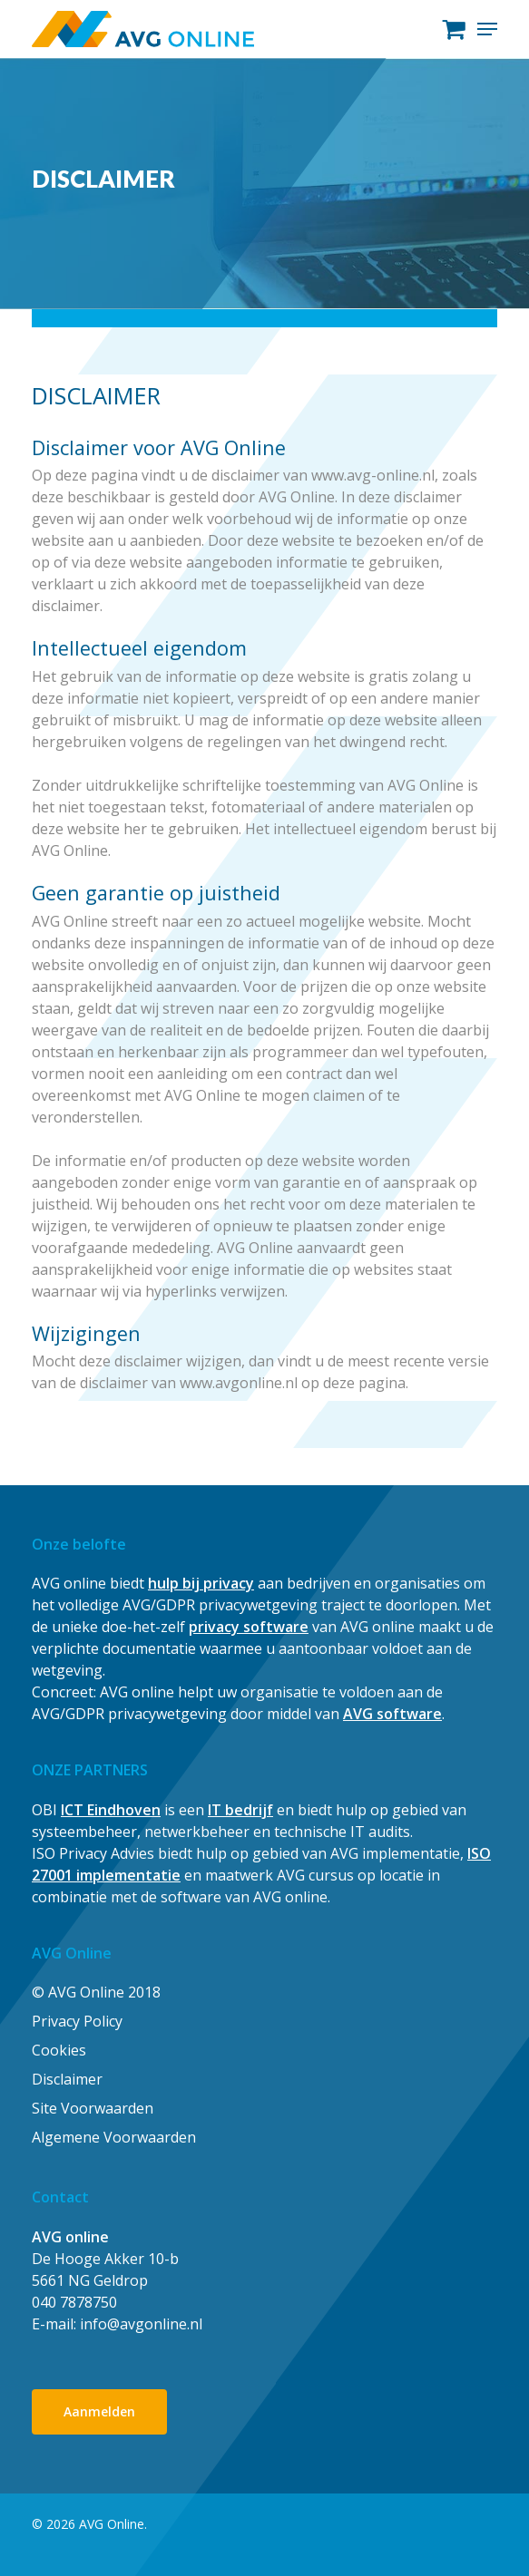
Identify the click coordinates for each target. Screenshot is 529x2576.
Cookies (59, 2050)
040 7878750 (74, 2302)
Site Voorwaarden (92, 2108)
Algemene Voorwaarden (114, 2137)
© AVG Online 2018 (96, 1992)
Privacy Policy (77, 2021)
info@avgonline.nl (141, 2324)
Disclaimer (67, 2079)
